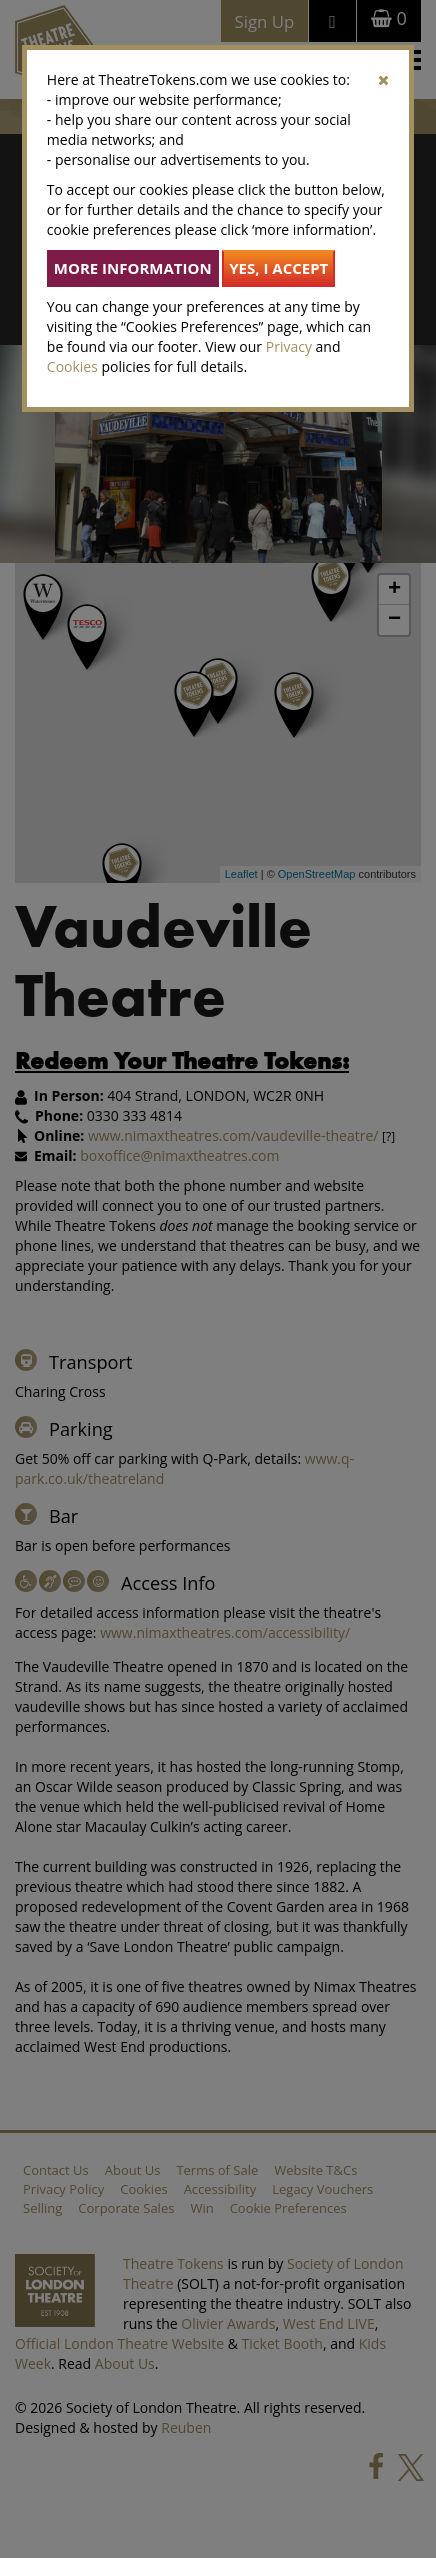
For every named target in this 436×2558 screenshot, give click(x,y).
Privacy (289, 346)
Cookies (72, 366)
